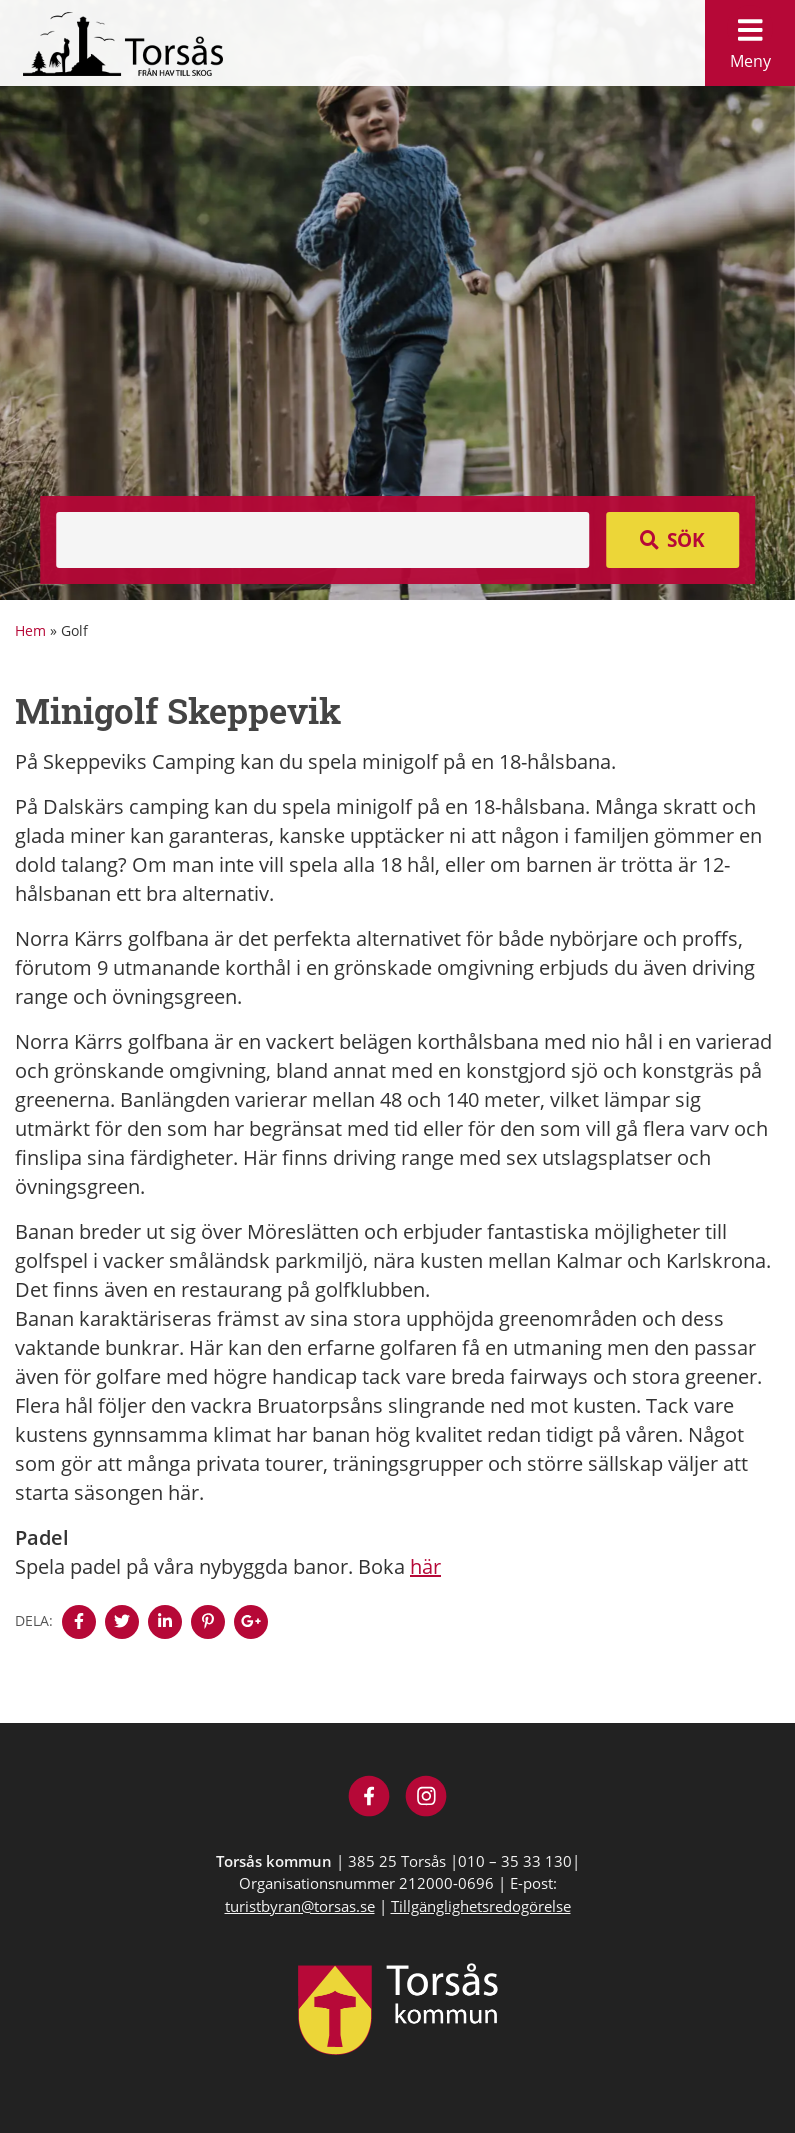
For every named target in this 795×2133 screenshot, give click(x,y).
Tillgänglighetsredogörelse (481, 1906)
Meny (750, 38)
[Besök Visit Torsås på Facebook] (369, 1798)
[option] (397, 300)
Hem (30, 630)
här (425, 1566)
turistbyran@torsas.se (300, 1906)
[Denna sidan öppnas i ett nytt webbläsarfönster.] (79, 1622)
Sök (686, 540)
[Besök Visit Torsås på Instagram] (426, 1798)
